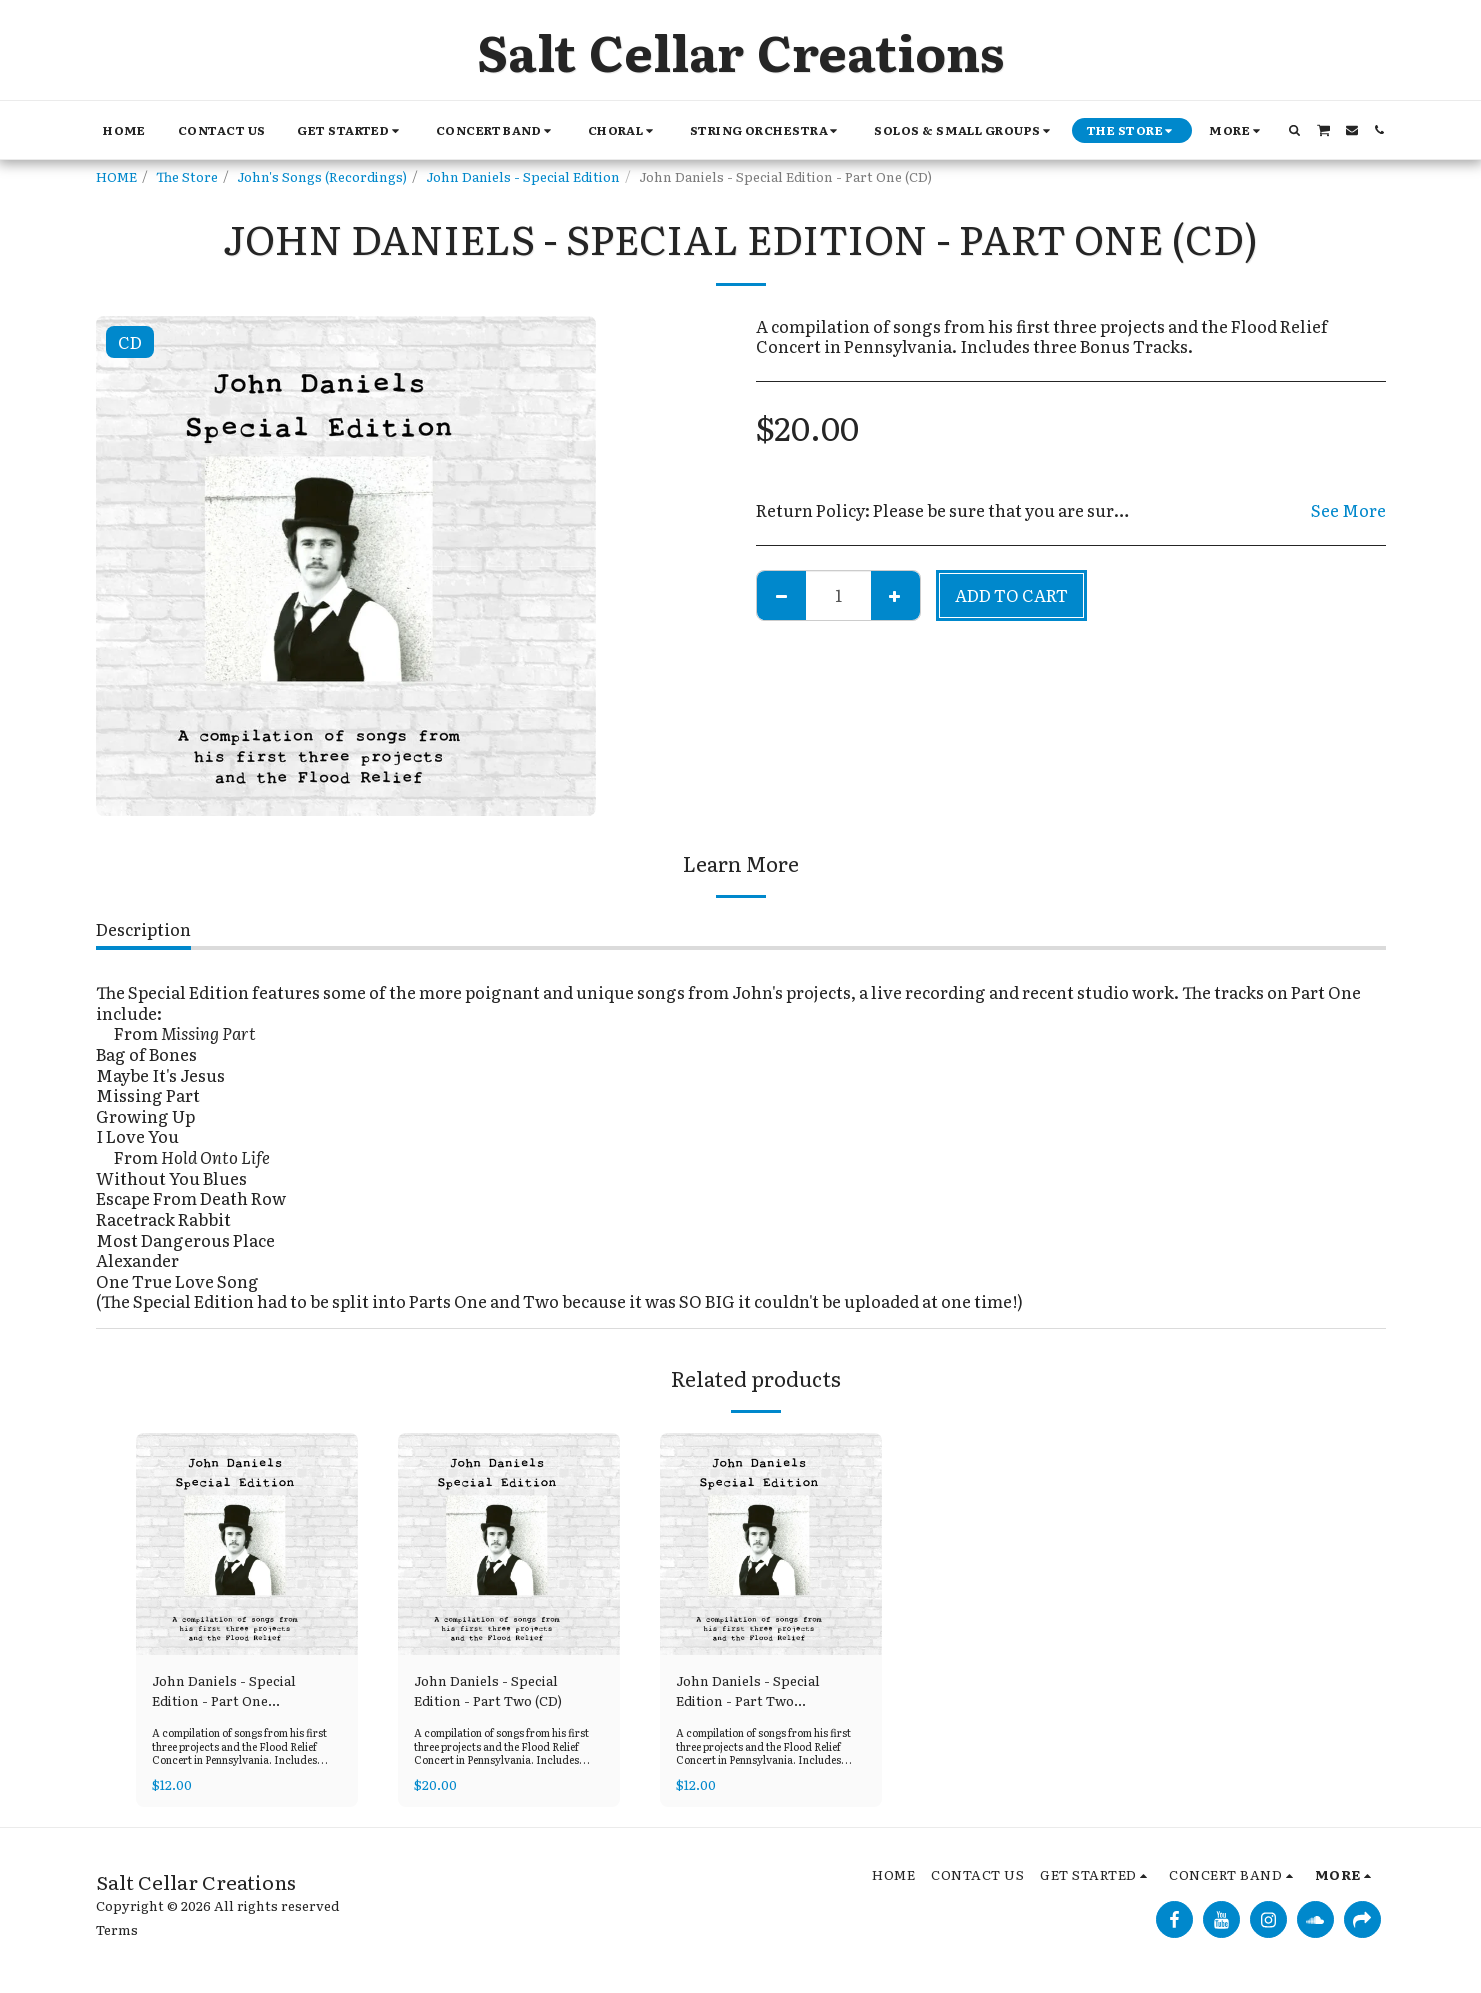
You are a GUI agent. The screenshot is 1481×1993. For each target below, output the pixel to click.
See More (1348, 510)
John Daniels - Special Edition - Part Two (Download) (748, 1691)
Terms (117, 1929)
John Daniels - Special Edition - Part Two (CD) (488, 1690)
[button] (350, 130)
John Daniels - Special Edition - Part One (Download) (224, 1691)
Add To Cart (1011, 595)
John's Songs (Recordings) (322, 176)
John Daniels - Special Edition (523, 176)
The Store (187, 176)
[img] (247, 1544)
